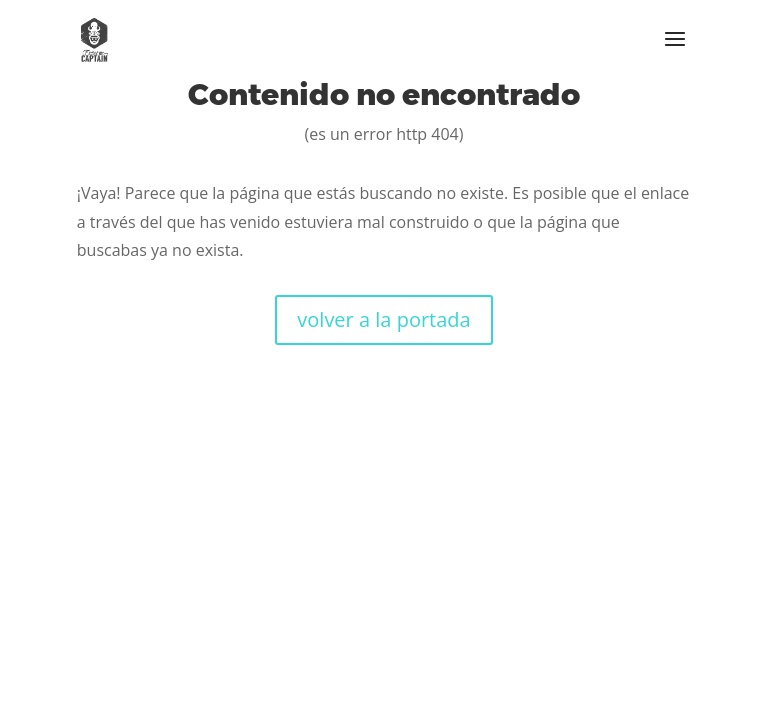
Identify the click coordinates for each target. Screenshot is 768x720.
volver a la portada (383, 319)
